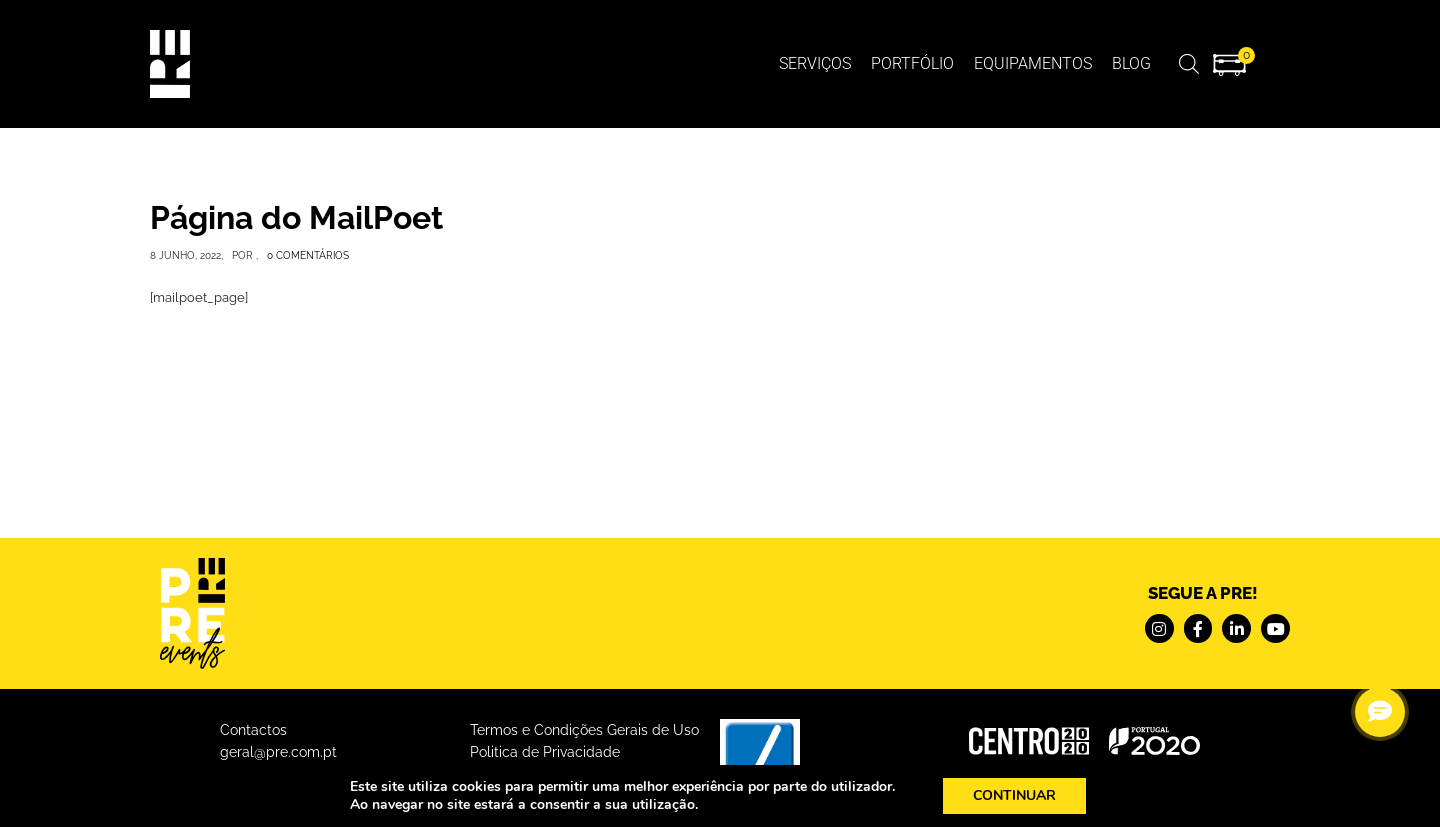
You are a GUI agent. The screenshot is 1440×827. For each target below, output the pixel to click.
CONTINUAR (1024, 796)
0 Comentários (308, 255)
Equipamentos (1033, 63)
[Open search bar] (1189, 63)
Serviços (815, 63)
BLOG (1131, 63)
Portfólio (912, 63)
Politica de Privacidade (545, 752)
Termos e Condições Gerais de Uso (584, 730)
